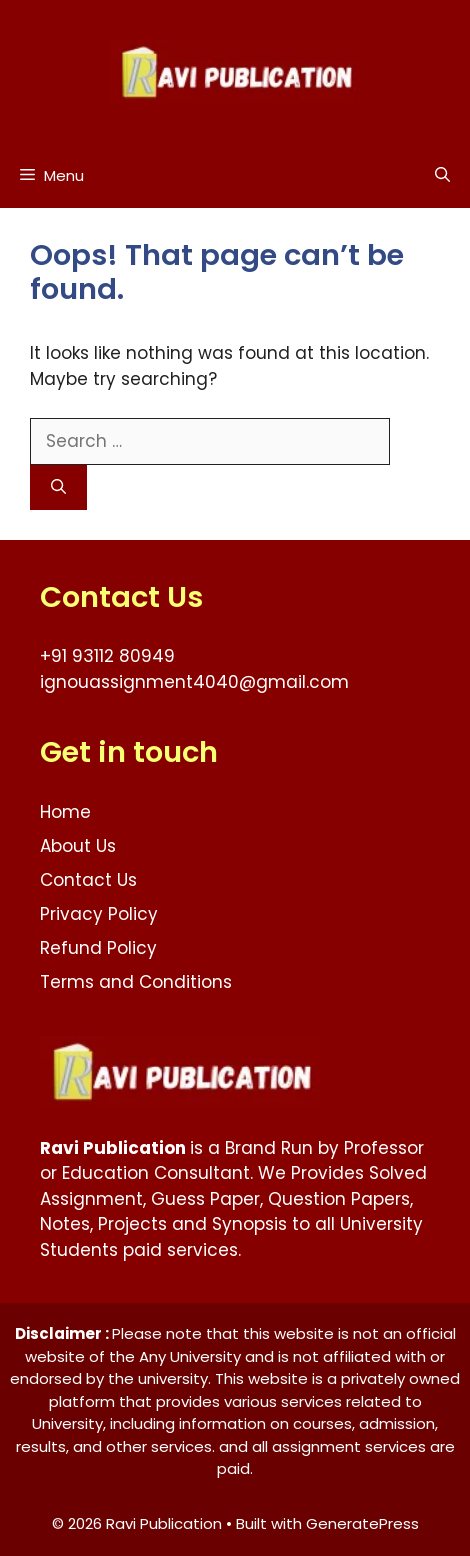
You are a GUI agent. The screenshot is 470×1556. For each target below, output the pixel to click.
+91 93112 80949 (107, 656)
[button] (442, 175)
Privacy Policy (99, 914)
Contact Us (88, 880)
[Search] (58, 487)
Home (65, 812)
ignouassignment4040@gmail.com (194, 682)
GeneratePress (362, 1523)
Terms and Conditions (136, 982)
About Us (78, 846)
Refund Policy (98, 948)
